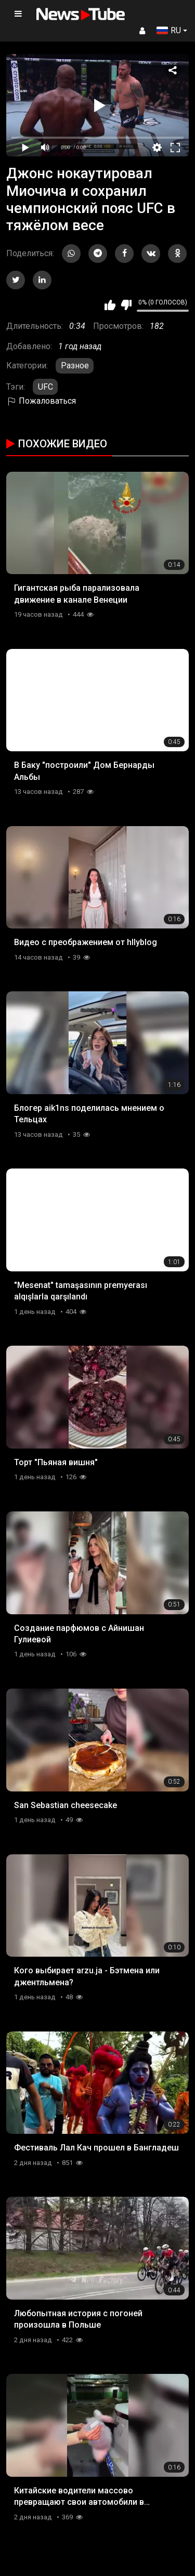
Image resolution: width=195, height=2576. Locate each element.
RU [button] (169, 30)
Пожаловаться (41, 401)
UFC (45, 387)
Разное (75, 365)
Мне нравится (110, 305)
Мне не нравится (126, 305)
